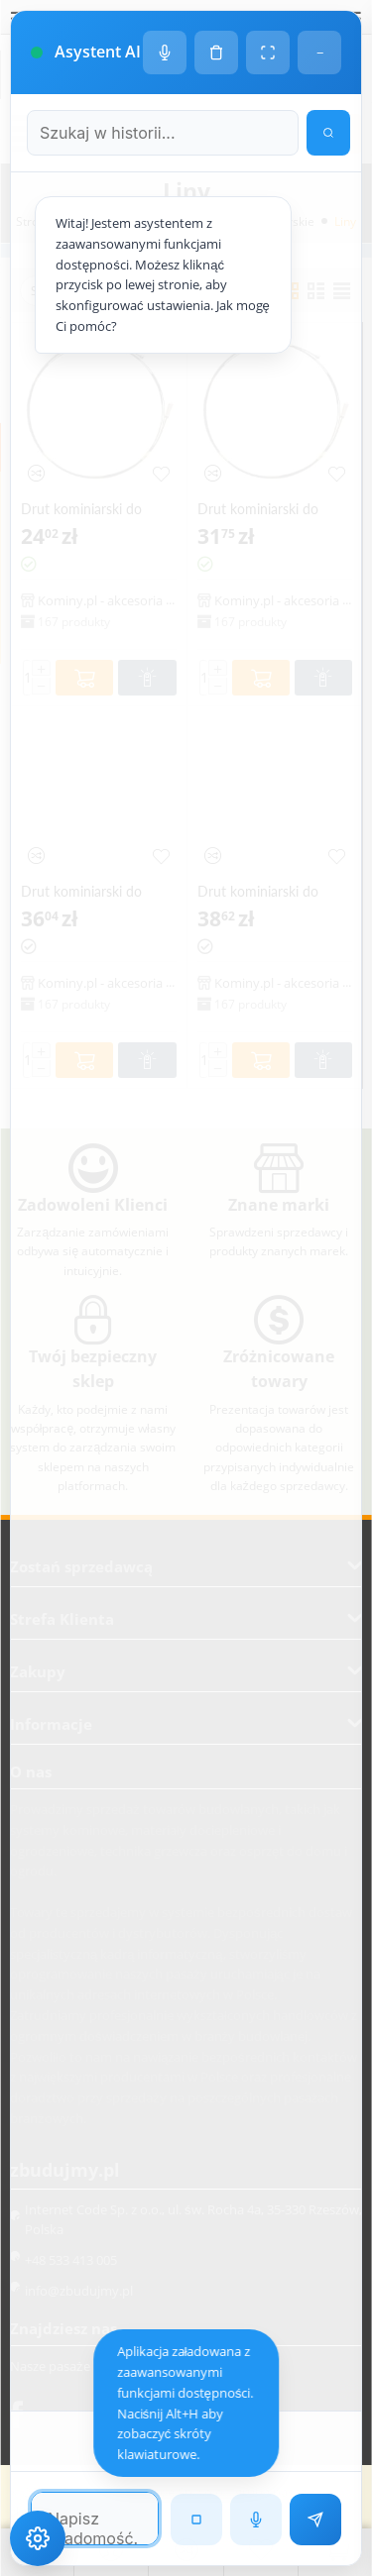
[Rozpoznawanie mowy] (256, 2519)
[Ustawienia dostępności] (37, 2538)
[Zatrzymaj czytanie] (196, 2519)
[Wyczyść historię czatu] (216, 52)
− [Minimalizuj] (319, 52)
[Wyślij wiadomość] (315, 2519)
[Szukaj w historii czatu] (163, 133)
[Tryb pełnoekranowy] (268, 52)
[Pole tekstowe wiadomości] (95, 2518)
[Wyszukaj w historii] (328, 133)
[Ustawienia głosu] (164, 52)
